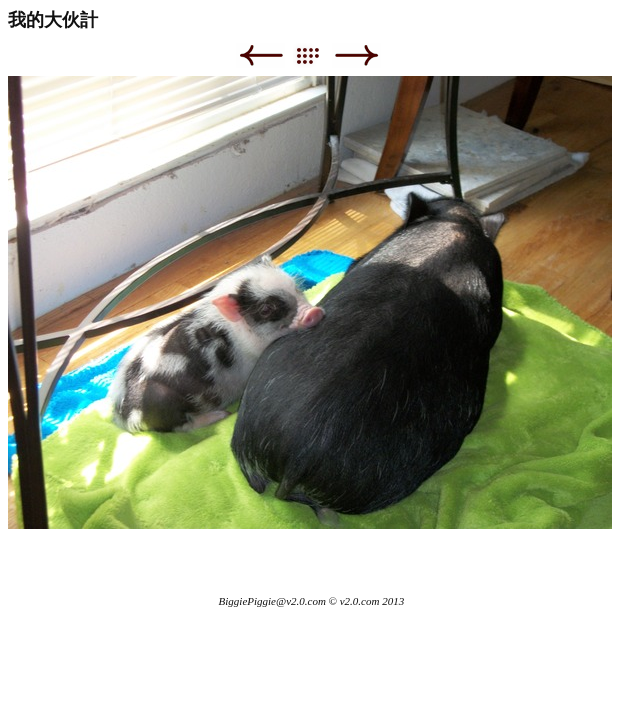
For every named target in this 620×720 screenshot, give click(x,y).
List (317, 55)
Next (356, 55)
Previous (260, 55)
